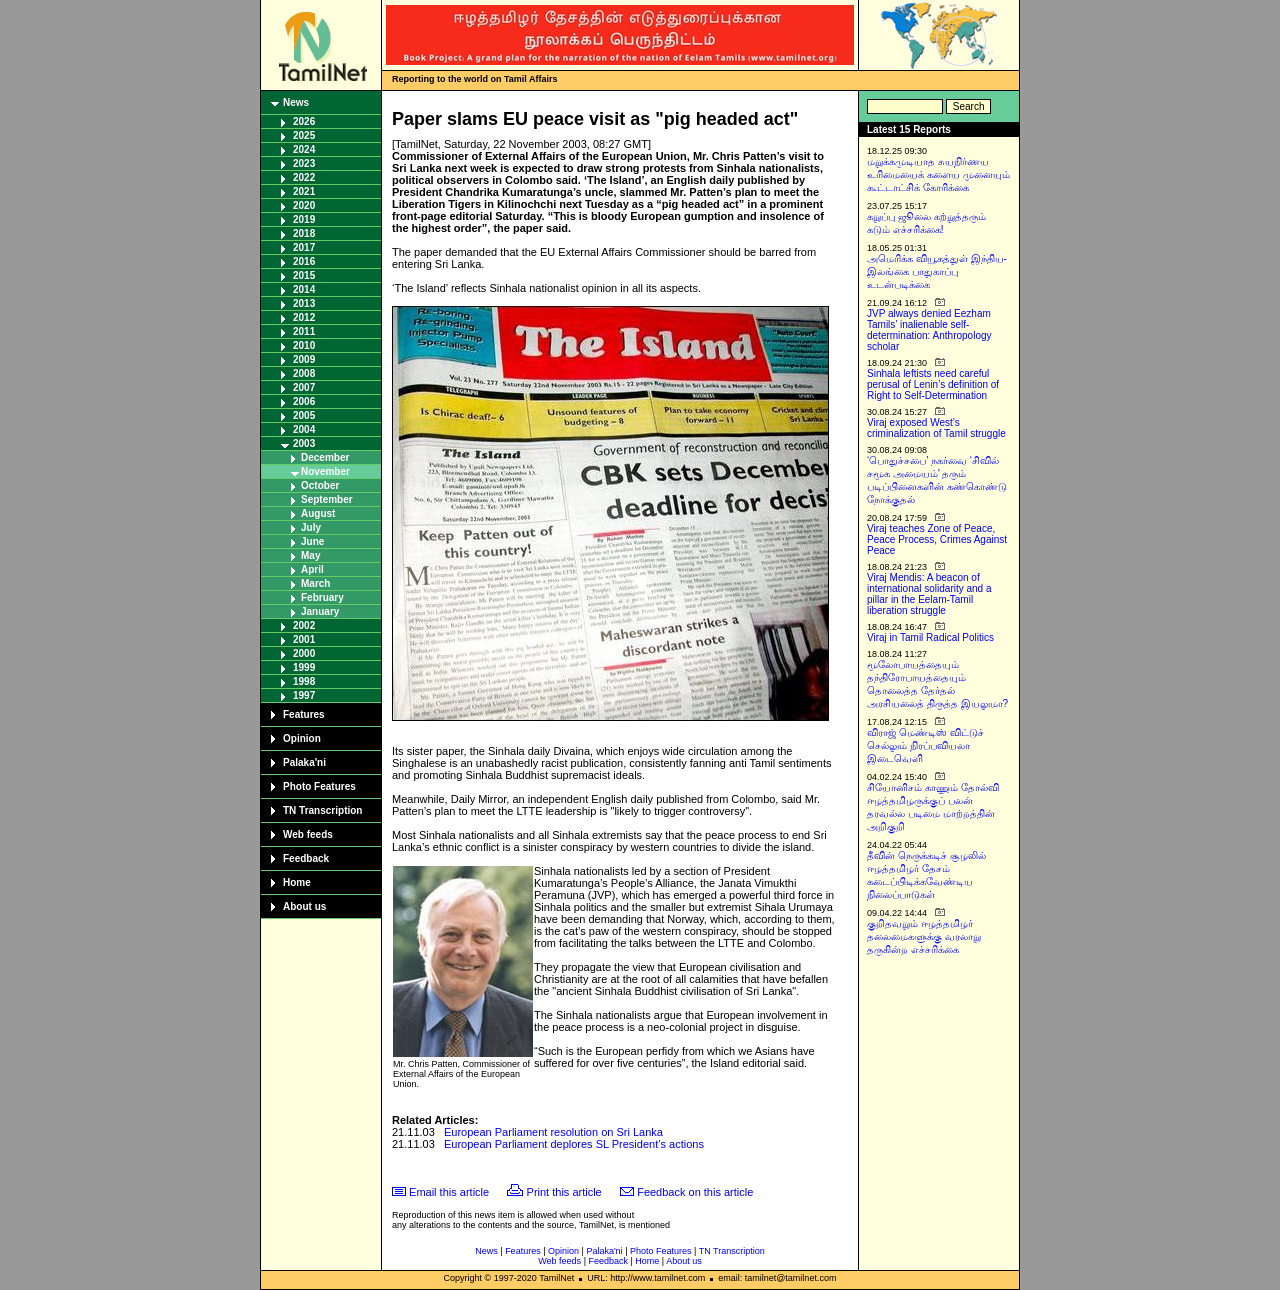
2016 (304, 261)
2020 (304, 205)
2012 (304, 317)
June (312, 541)
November (325, 471)
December (325, 457)
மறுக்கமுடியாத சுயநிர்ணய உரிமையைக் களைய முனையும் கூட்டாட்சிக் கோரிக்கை (938, 174)
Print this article (564, 1192)
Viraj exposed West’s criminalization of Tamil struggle (936, 428)
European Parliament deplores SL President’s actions (574, 1144)
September (327, 499)
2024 (304, 149)
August (318, 513)
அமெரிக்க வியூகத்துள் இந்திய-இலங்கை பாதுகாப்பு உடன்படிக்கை (937, 271)
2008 (304, 373)
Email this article (449, 1192)
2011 (304, 331)
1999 (304, 667)
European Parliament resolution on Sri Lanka (553, 1132)
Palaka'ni (304, 762)
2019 (304, 219)
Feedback (306, 858)
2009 (304, 359)
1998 (304, 681)
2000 (304, 653)
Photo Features (319, 786)
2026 (304, 121)
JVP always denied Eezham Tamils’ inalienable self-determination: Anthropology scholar (929, 330)
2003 (304, 443)
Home (297, 882)
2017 (304, 247)
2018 (304, 233)
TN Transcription (322, 810)
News (296, 102)
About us (304, 906)
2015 (304, 275)
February (322, 597)
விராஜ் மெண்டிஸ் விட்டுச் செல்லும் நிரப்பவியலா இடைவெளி (925, 745)
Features (304, 714)
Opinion (302, 738)
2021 (304, 191)
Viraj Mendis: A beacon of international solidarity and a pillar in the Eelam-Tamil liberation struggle (929, 594)
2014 (304, 289)
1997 (304, 695)
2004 (304, 429)
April (312, 569)
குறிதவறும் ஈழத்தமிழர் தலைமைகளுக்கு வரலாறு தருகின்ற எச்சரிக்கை (924, 936)
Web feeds (308, 834)
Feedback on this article (695, 1192)
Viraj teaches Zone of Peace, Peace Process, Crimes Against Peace (937, 539)
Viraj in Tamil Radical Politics (930, 637)
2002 (304, 625)
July (311, 527)
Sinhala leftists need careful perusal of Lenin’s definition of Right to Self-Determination (933, 384)
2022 (304, 177)
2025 (304, 135)
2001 (304, 639)
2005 (304, 415)
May (310, 555)
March (315, 583)
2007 (304, 387)
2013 (304, 303)
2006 (304, 401)
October (320, 485)
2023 (304, 163)
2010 (304, 345)
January (320, 611)
